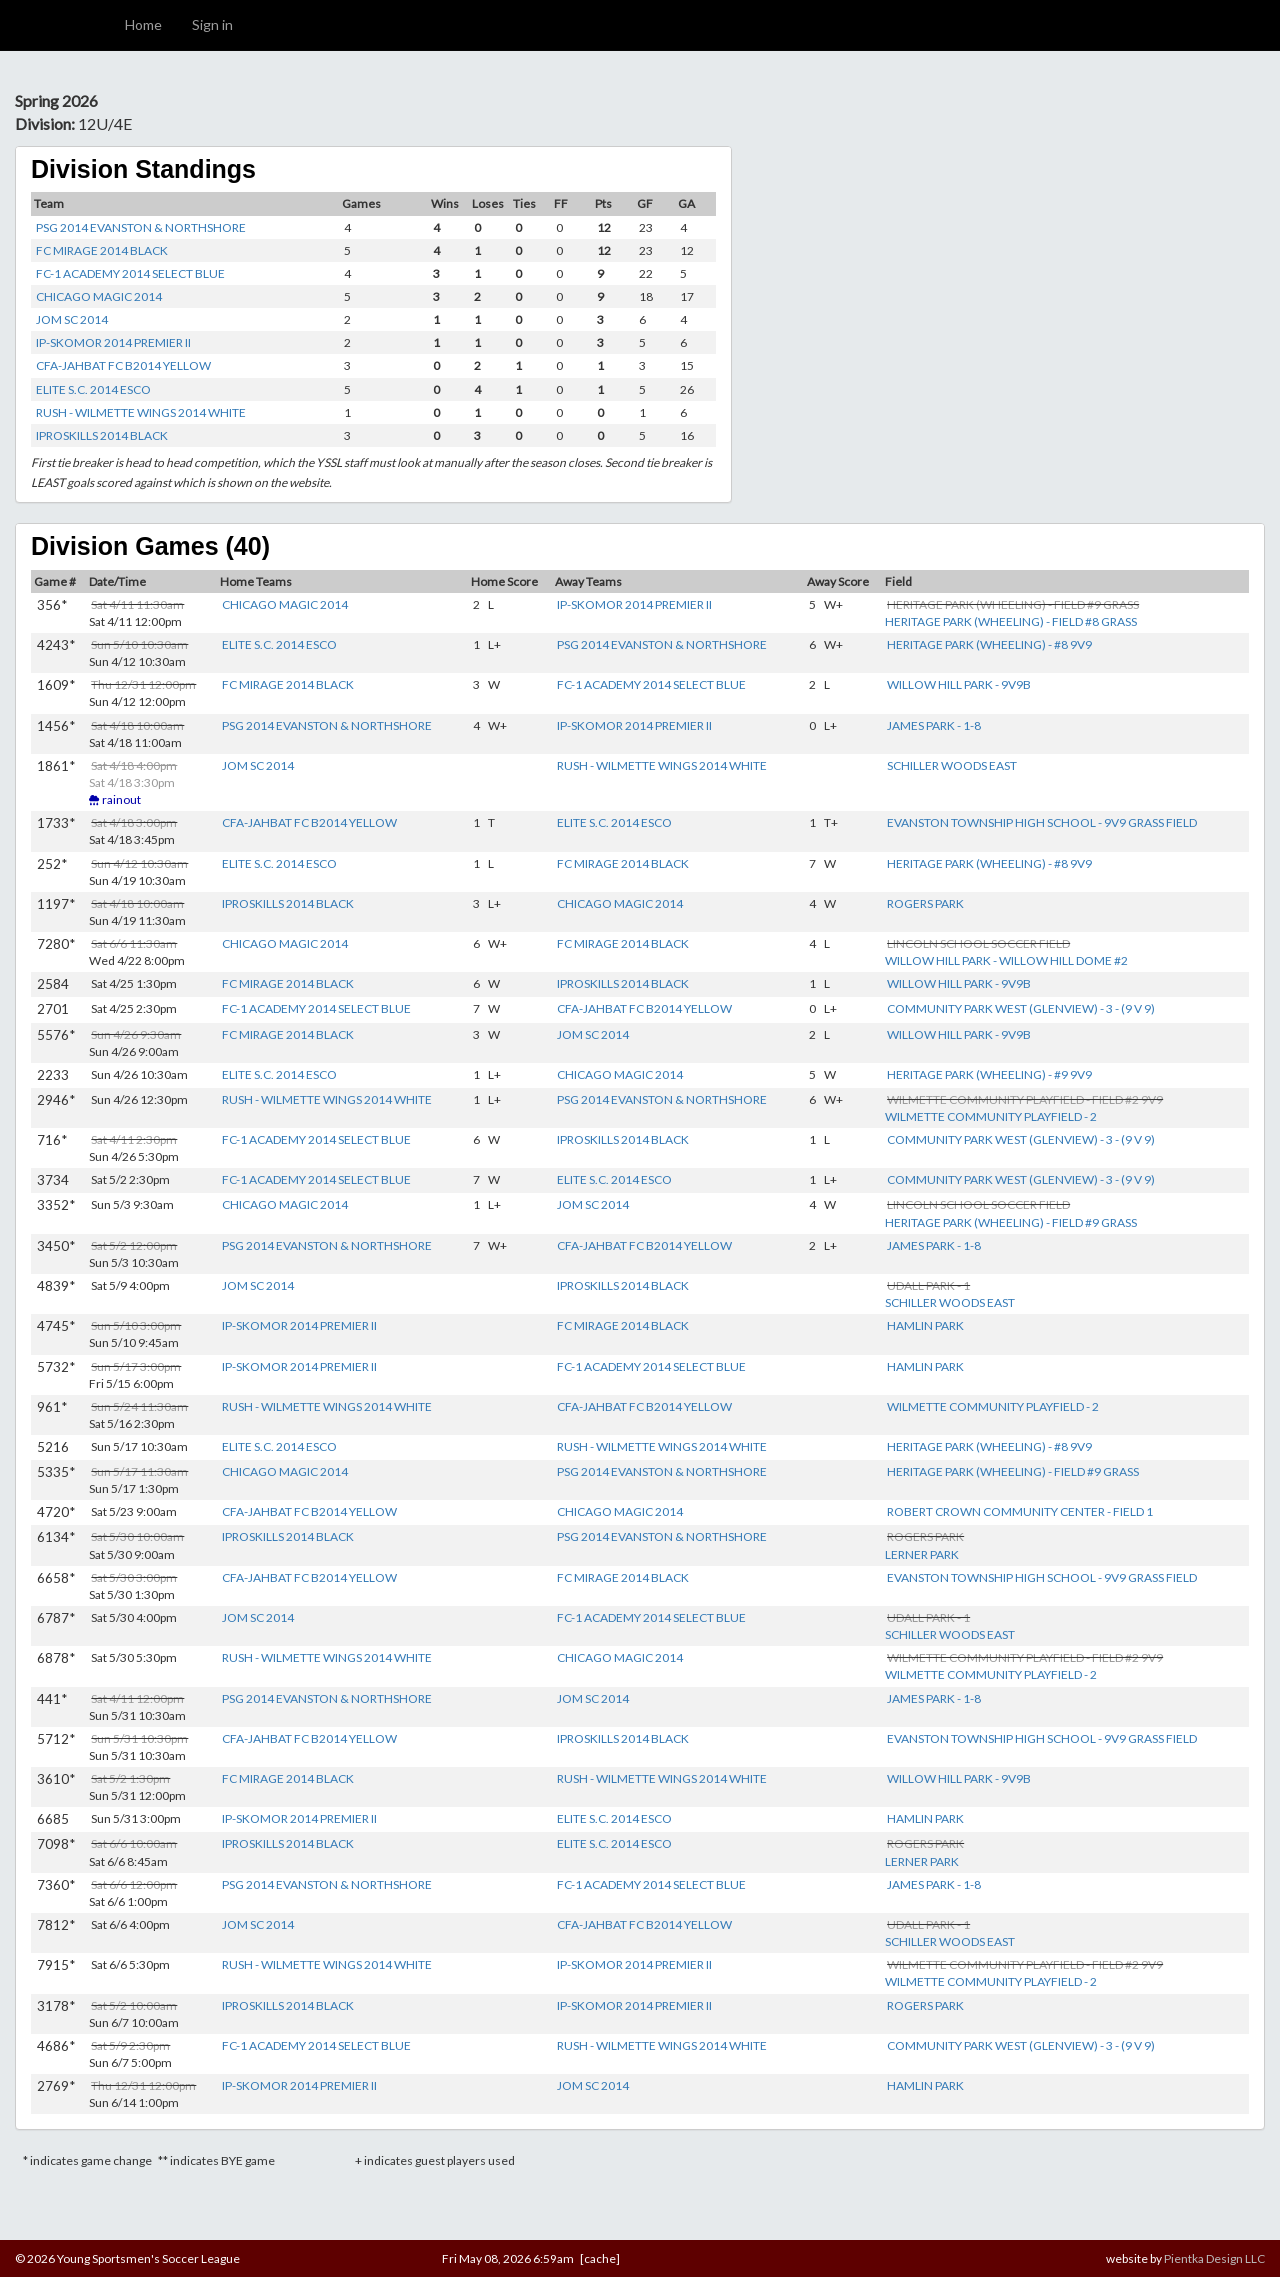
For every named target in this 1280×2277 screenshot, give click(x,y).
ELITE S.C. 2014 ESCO (93, 389)
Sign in (212, 24)
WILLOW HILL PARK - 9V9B (959, 684)
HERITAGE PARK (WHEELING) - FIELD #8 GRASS (1011, 621)
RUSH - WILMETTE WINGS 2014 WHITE (141, 412)
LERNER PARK (922, 1554)
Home (143, 24)
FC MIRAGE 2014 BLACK (102, 250)
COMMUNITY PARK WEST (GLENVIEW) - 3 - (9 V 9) (1021, 1008)
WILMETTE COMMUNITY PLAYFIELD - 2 (991, 1116)
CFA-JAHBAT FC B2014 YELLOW (123, 365)
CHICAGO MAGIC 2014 (99, 296)
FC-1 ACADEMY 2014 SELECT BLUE (130, 273)
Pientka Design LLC (1214, 2258)
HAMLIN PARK (925, 1325)
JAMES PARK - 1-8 (934, 725)
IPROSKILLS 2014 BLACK (102, 435)
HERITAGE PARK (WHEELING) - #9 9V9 (989, 1074)
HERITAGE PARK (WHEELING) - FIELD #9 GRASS (1011, 1222)
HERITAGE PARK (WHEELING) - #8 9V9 (989, 644)
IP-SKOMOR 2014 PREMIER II (113, 342)
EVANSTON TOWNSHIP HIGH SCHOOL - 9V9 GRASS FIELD (1042, 822)
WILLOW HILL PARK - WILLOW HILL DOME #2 (1006, 960)
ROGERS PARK (925, 903)
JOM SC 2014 (72, 319)
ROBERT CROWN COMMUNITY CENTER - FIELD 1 (1020, 1511)
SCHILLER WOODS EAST (952, 765)
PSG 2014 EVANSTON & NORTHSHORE (141, 227)
